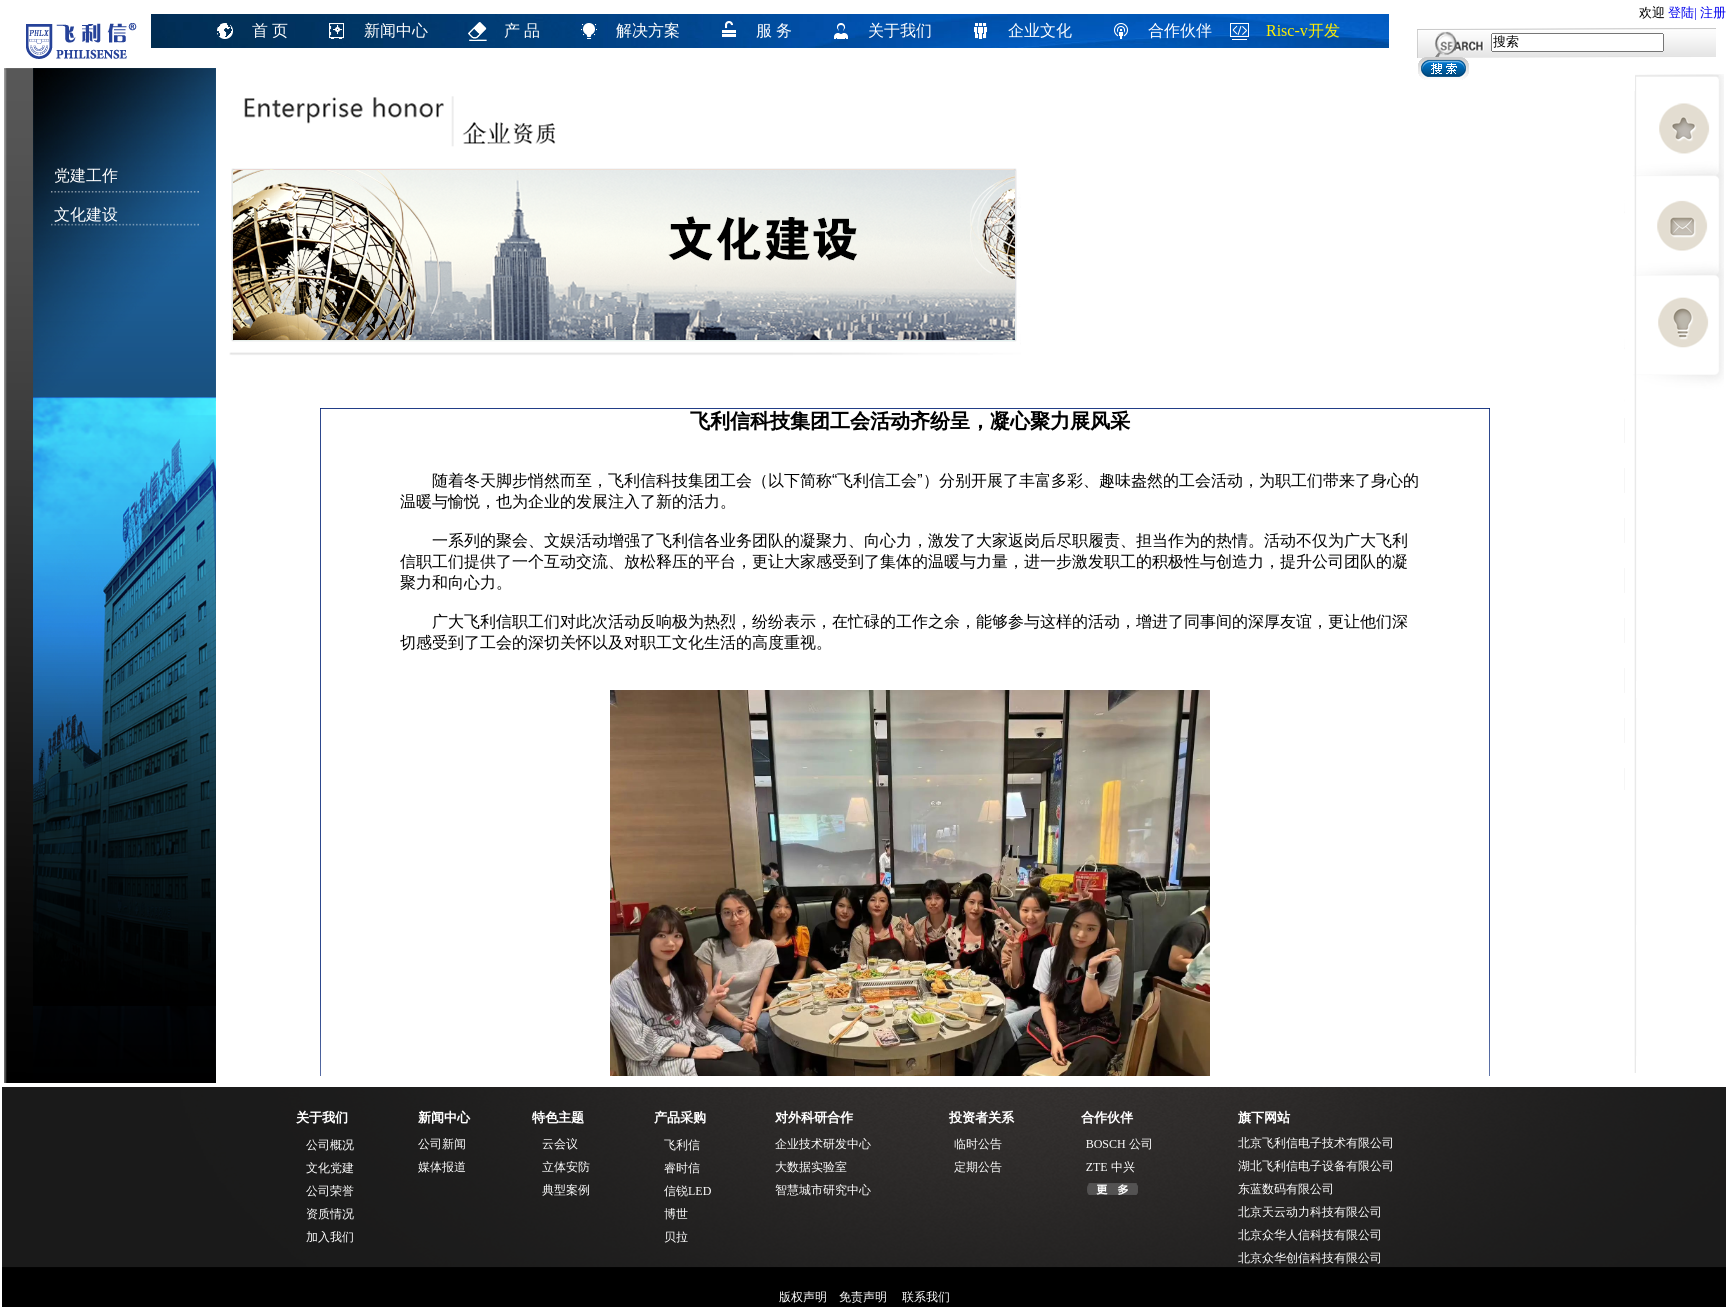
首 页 (270, 30)
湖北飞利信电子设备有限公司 (1316, 1166)
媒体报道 (442, 1167)
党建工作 (86, 175)
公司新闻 (442, 1144)
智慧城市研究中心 (823, 1190)
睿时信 (682, 1168)
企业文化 (1040, 30)
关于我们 (900, 30)
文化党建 (330, 1168)
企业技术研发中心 (823, 1144)
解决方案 (648, 30)
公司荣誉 (330, 1191)
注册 (1713, 12)
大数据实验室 (811, 1167)
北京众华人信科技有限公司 (1310, 1235)
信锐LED (687, 1191)
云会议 (560, 1144)
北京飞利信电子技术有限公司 (1316, 1143)
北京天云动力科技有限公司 (1310, 1212)
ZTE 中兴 (1110, 1167)
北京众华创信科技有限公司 (1310, 1258)
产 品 (522, 30)
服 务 (774, 30)
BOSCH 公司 (1119, 1144)
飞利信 (682, 1145)
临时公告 (978, 1144)
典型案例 (566, 1190)
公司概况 (330, 1145)
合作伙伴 (1180, 30)
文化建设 (86, 214)
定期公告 (978, 1167)
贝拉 (676, 1237)
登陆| (1682, 12)
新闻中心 (396, 30)
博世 (676, 1214)
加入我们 (330, 1237)
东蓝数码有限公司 (1286, 1189)
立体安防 (566, 1167)
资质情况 (330, 1214)
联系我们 (924, 1297)
